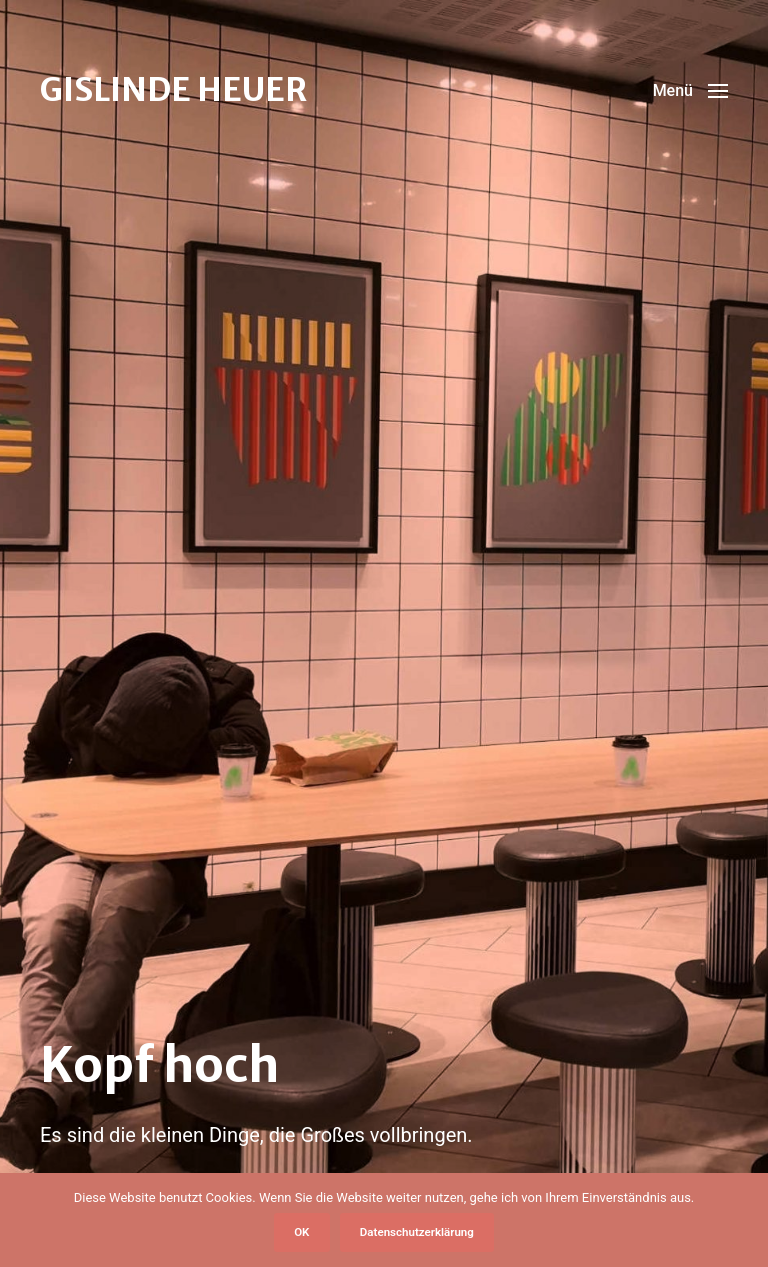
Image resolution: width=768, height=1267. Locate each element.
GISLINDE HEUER (173, 90)
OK (301, 1232)
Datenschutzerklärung (417, 1232)
